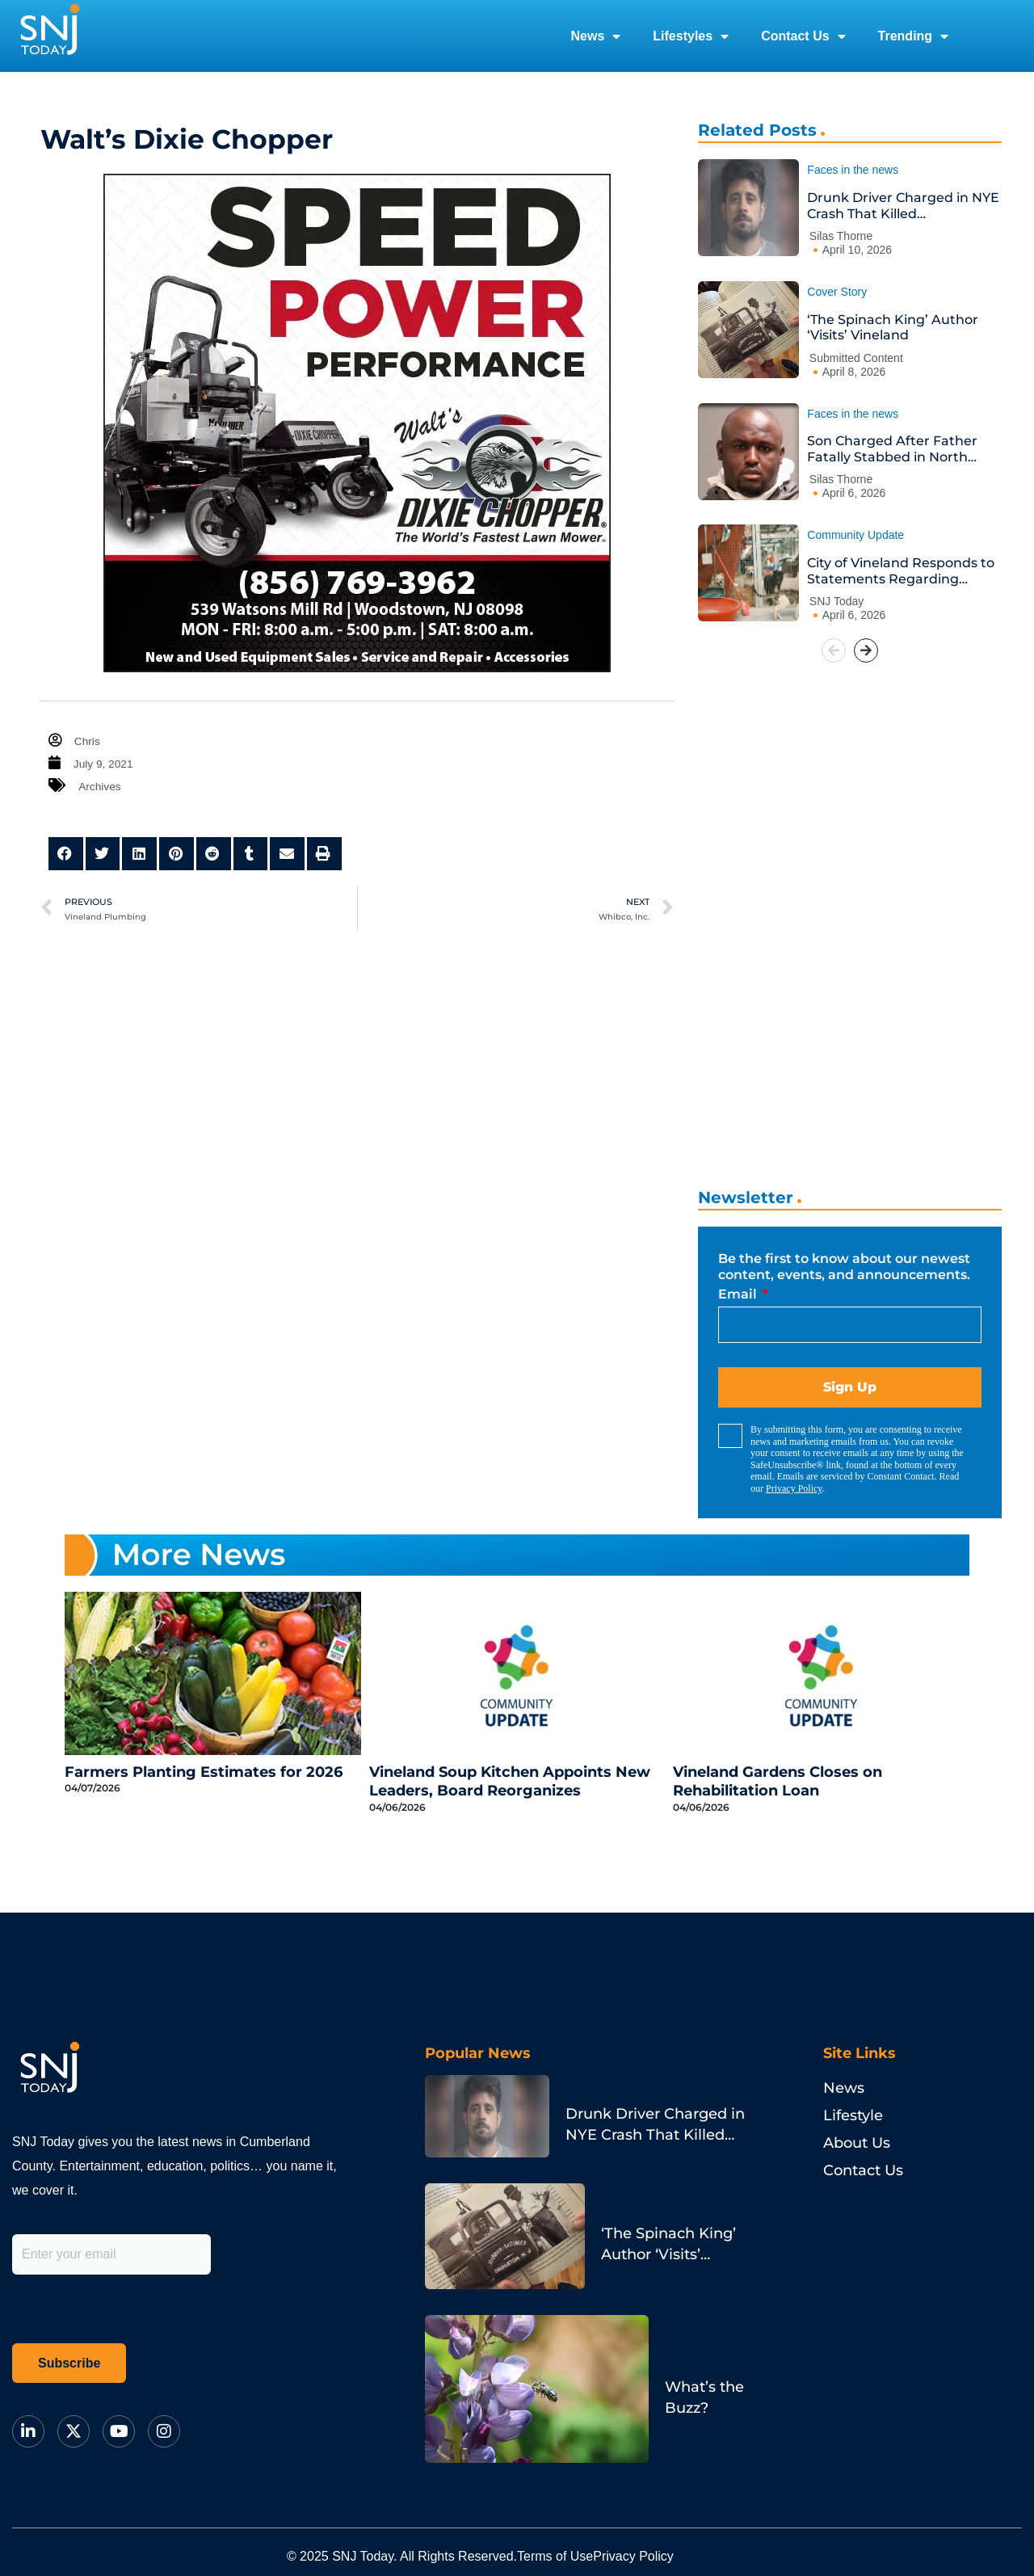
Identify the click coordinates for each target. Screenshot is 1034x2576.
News (596, 36)
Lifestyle (853, 2115)
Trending (913, 36)
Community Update (855, 534)
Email (739, 1294)
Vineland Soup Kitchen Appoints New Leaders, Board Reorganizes (509, 1781)
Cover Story (837, 291)
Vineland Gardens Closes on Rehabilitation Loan (777, 1781)
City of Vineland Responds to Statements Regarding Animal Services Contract (900, 571)
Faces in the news (852, 169)
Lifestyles (691, 36)
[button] (65, 853)
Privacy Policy (794, 1488)
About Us (856, 2143)
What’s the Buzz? (611, 2270)
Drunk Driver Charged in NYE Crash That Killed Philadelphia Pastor (903, 205)
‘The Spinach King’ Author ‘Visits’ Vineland (892, 327)
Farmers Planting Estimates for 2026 (204, 1772)
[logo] (49, 36)
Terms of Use (575, 2525)
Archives (101, 786)
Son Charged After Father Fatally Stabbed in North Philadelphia (892, 449)
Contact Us (803, 36)
